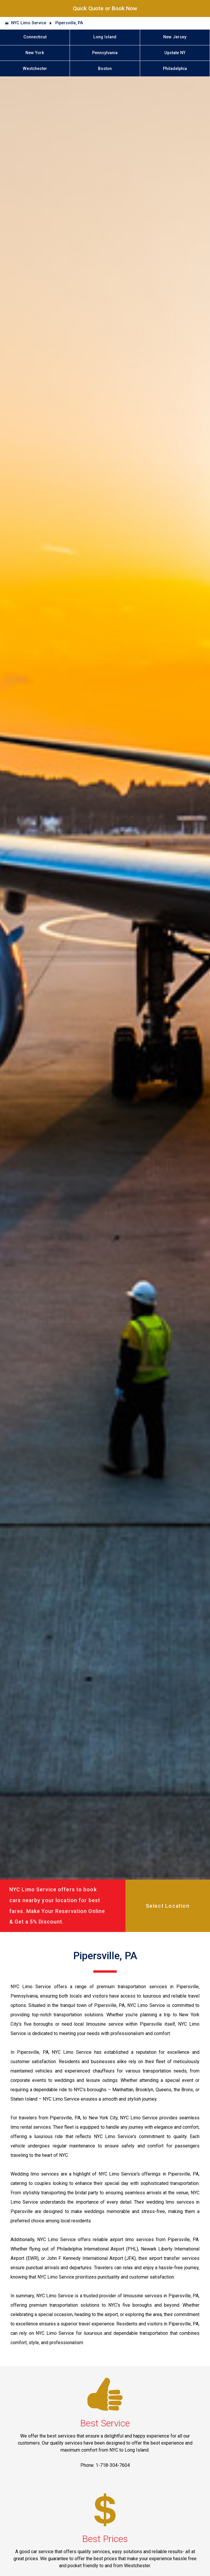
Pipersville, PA (69, 22)
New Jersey (174, 37)
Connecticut (35, 37)
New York (34, 52)
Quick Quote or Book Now (105, 8)
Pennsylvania (105, 52)
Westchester (35, 68)
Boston (105, 68)
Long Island (104, 37)
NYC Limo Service (28, 22)
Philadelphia (175, 68)
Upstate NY (174, 52)
